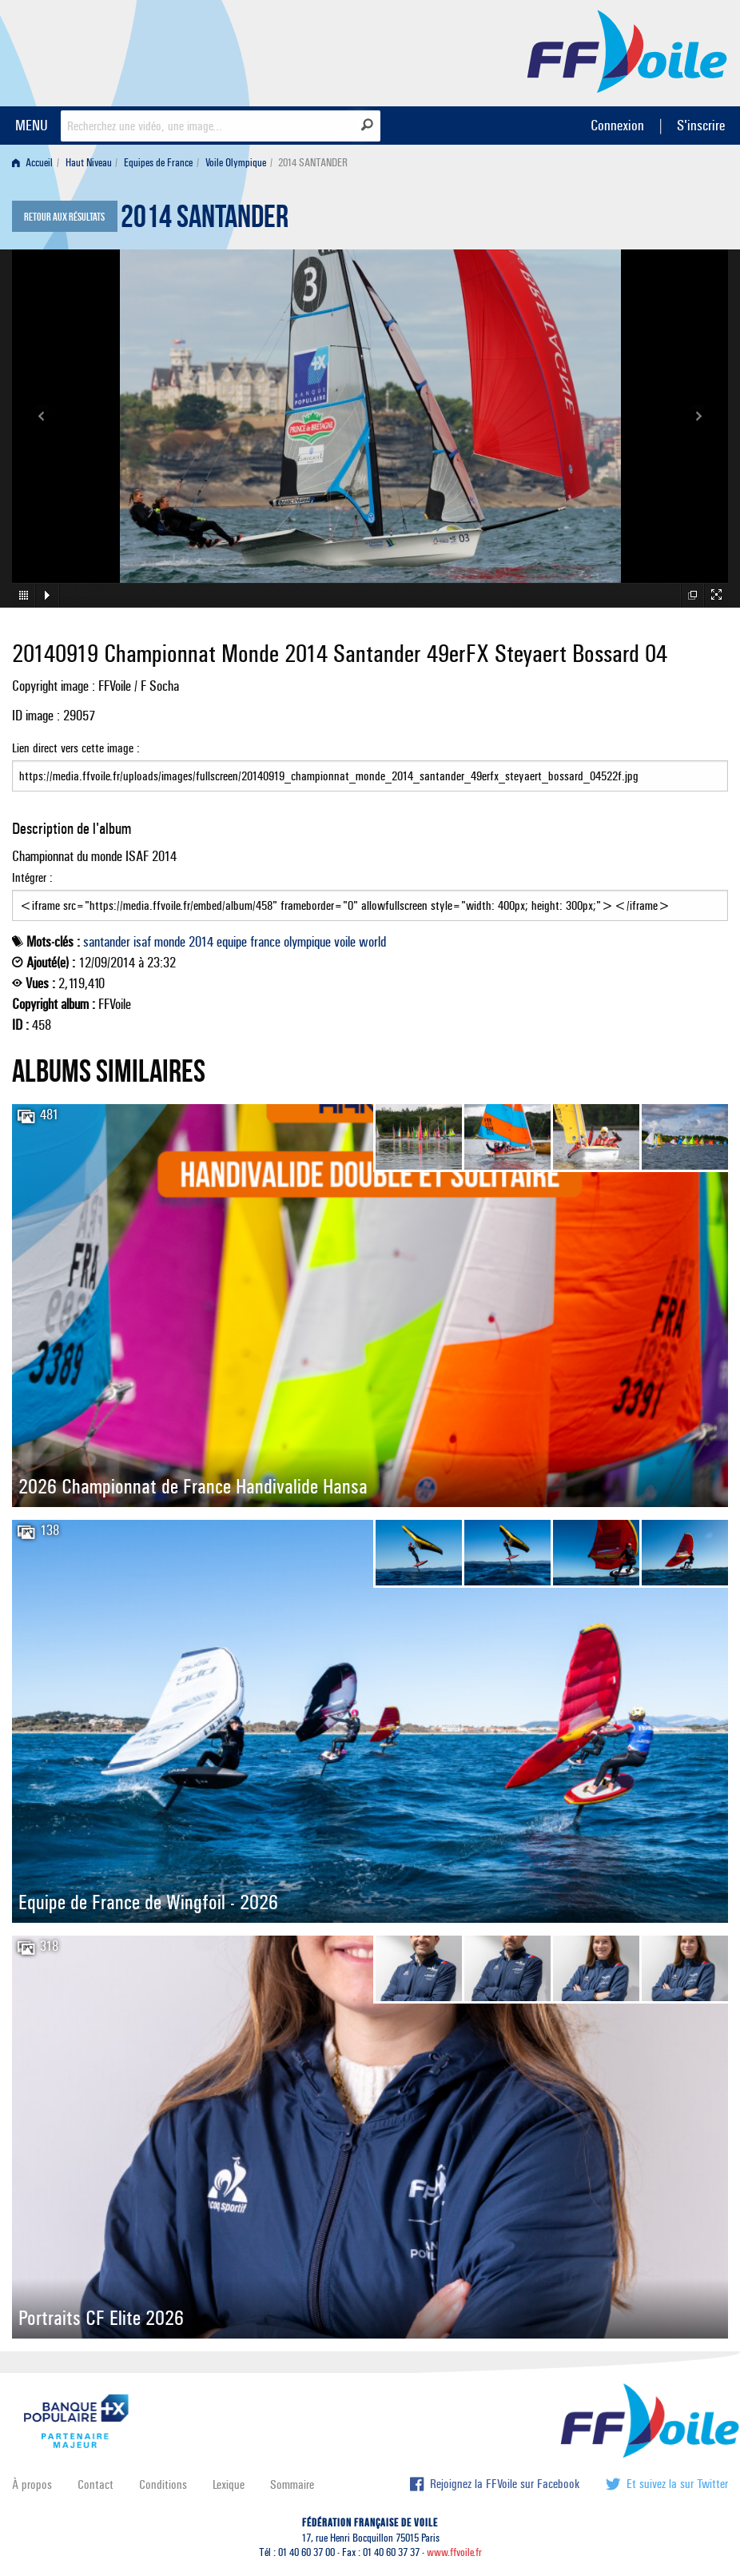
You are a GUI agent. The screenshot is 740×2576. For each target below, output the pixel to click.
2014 (201, 942)
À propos (32, 2484)
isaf (142, 942)
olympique (307, 942)
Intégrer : (370, 895)
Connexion (617, 125)
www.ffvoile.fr (454, 2552)
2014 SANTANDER (204, 221)
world (372, 942)
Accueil (32, 162)
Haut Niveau (89, 162)
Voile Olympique (235, 162)
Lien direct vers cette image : (370, 766)
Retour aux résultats (64, 217)
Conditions (163, 2484)
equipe (232, 942)
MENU (31, 125)
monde (169, 942)
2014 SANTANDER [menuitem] (313, 162)
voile (345, 942)
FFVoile (627, 50)
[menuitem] (35, 162)
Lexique (229, 2484)
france (265, 942)
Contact (95, 2484)
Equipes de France (158, 162)
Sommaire (292, 2484)
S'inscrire (701, 125)
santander (106, 942)
